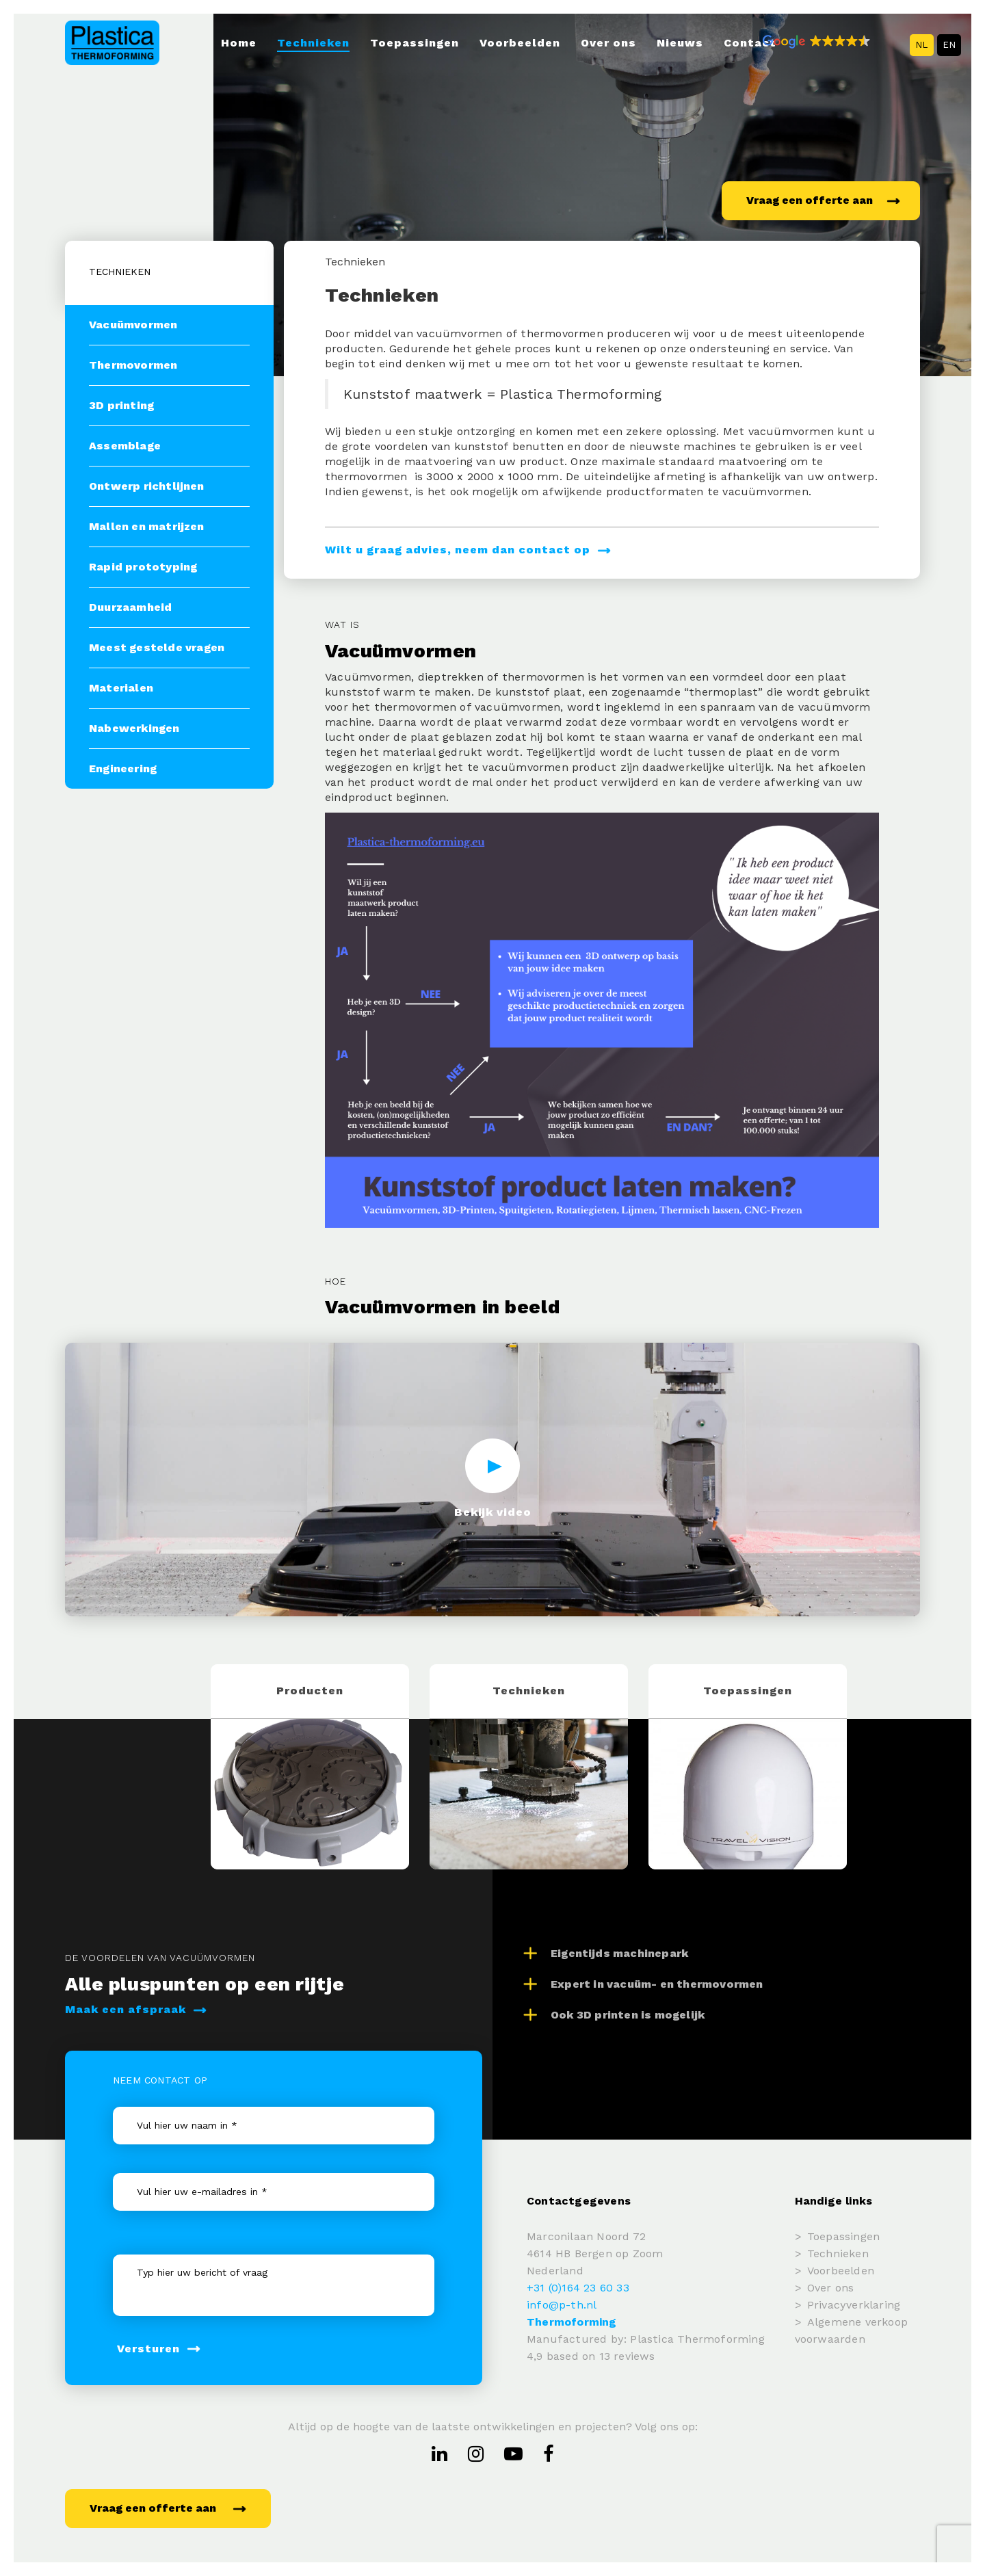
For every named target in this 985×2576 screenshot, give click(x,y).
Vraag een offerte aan (823, 200)
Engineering (123, 768)
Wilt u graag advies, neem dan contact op (468, 549)
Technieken (313, 42)
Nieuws (680, 42)
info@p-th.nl (561, 2304)
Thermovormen (133, 364)
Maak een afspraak (136, 2009)
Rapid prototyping (143, 566)
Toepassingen (414, 42)
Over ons (608, 42)
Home (239, 42)
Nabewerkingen (134, 728)
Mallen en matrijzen (147, 526)
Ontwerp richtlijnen (147, 485)
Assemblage (125, 445)
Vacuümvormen (133, 324)
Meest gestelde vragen (156, 647)
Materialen (121, 687)
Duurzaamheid (130, 607)
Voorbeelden (520, 42)
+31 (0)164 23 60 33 (578, 2287)
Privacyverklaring (853, 2304)
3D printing (121, 405)
